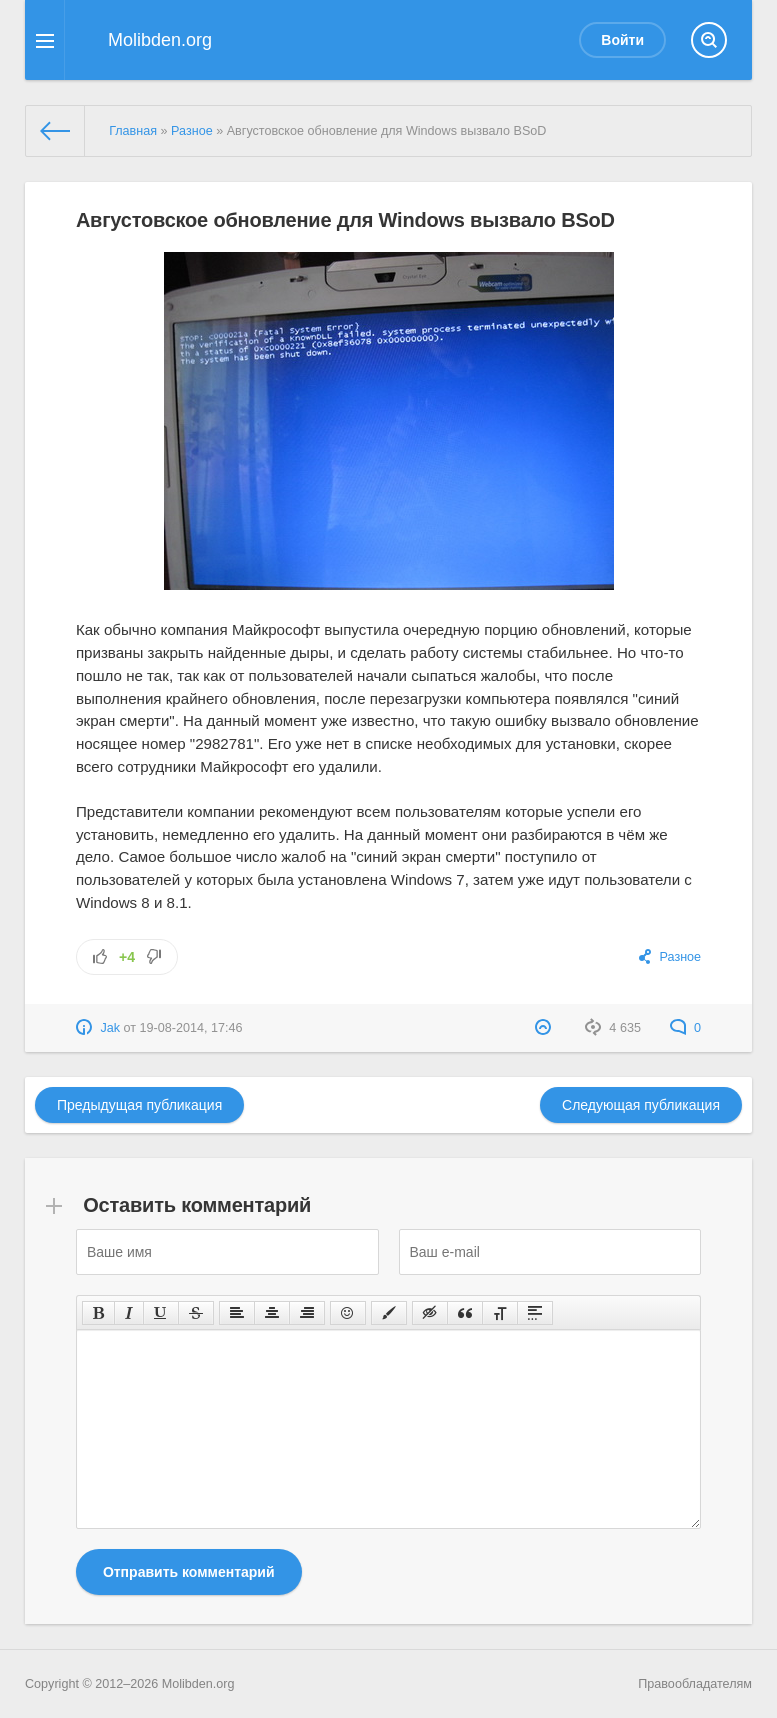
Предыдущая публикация (139, 1105)
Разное (192, 131)
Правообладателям (695, 1684)
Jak (110, 1028)
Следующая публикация (641, 1105)
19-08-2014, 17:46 (191, 1028)
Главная (133, 131)
